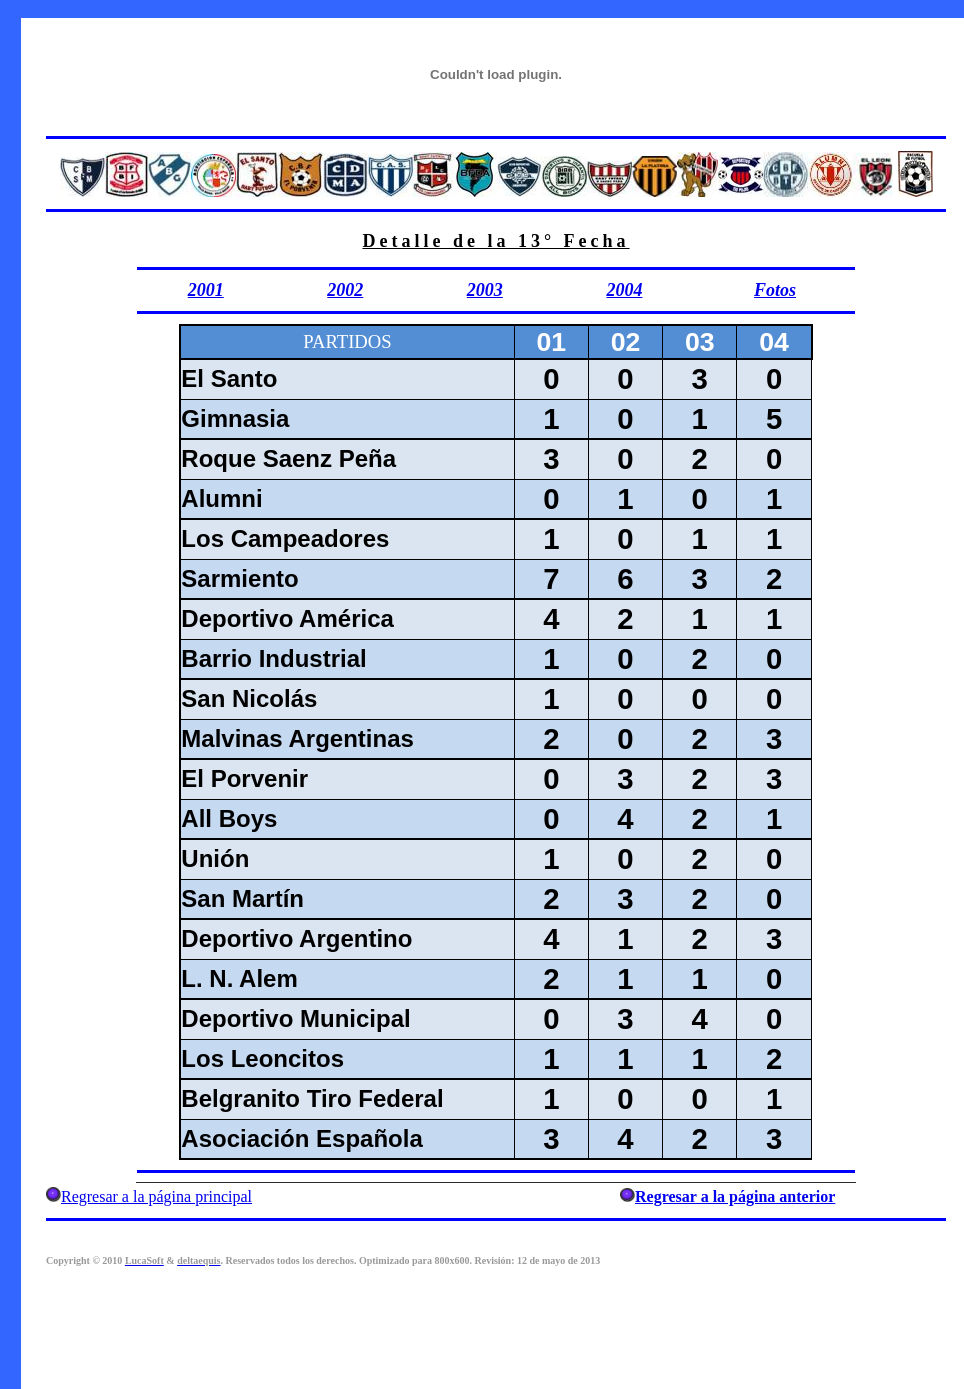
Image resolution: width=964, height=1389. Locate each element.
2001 (206, 290)
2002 (345, 290)
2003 (485, 290)
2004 (624, 290)
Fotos (775, 290)
